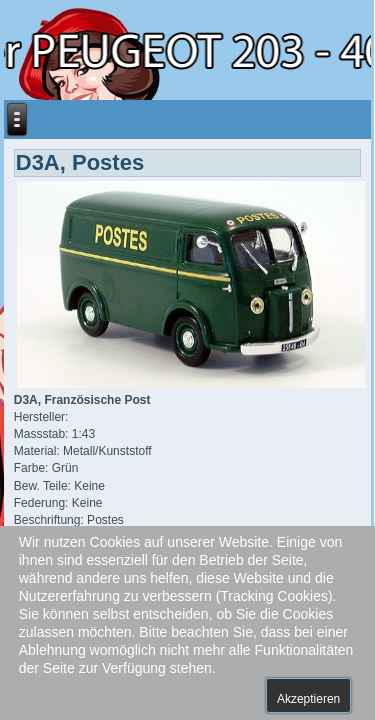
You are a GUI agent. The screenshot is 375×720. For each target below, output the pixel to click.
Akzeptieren (308, 699)
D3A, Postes (80, 162)
